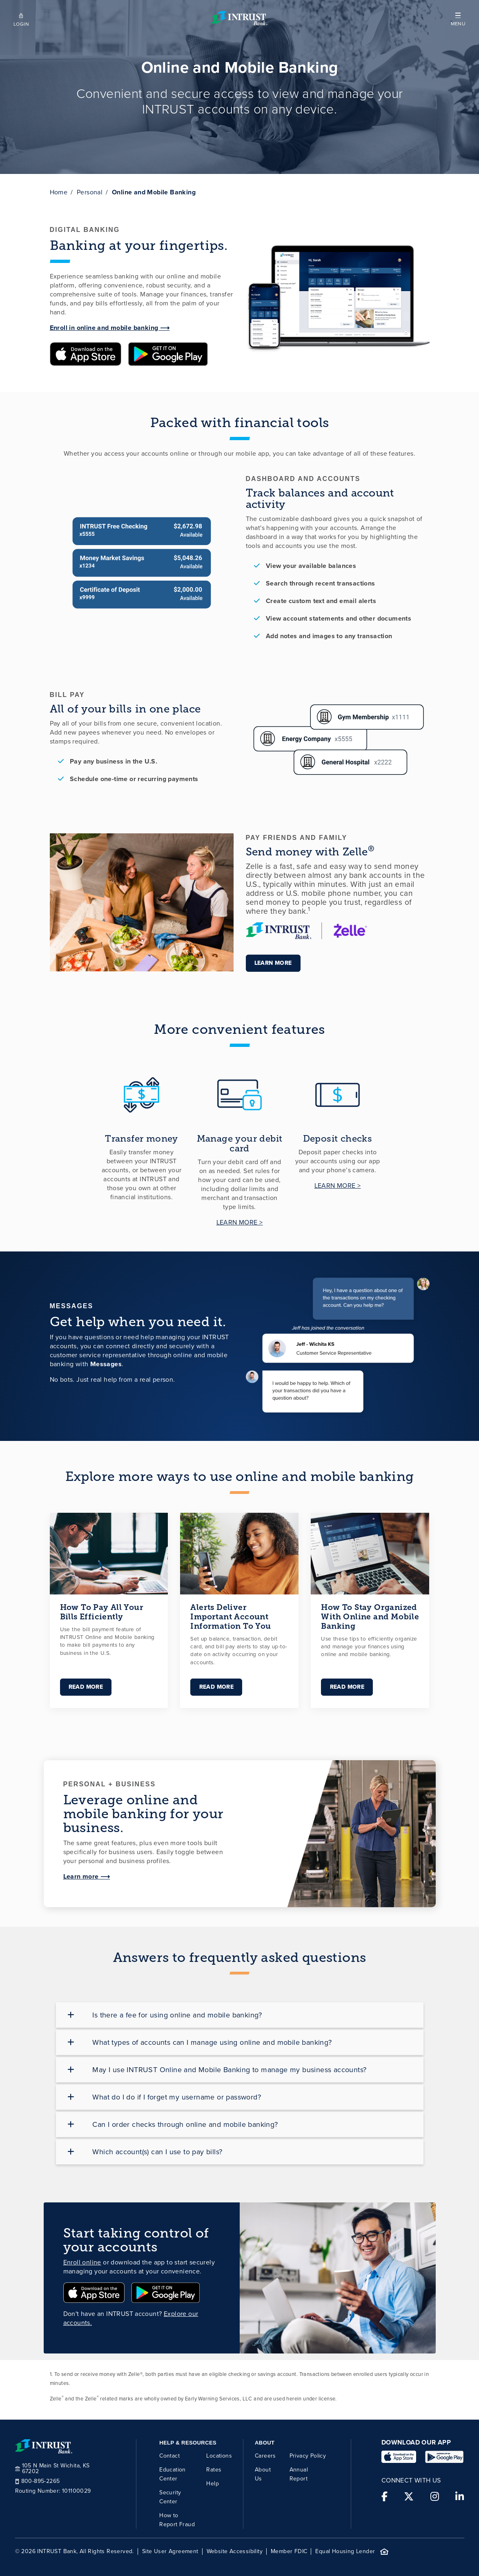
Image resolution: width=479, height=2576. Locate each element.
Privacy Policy (308, 2455)
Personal (89, 192)
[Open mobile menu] (458, 18)
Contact (169, 2455)
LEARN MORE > (239, 1222)
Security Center (170, 2496)
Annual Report (299, 2473)
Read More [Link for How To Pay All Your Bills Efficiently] (86, 1686)
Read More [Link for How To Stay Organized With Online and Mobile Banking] (347, 1686)
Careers (265, 2455)
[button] (458, 18)
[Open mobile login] (21, 18)
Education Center (172, 2473)
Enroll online (82, 2262)
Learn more (273, 963)
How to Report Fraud (177, 2519)
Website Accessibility (235, 2551)
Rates (213, 2469)
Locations (219, 2455)
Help (212, 2483)
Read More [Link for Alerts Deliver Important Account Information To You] (216, 1686)
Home (59, 192)
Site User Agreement (170, 2551)
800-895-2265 (37, 2481)
